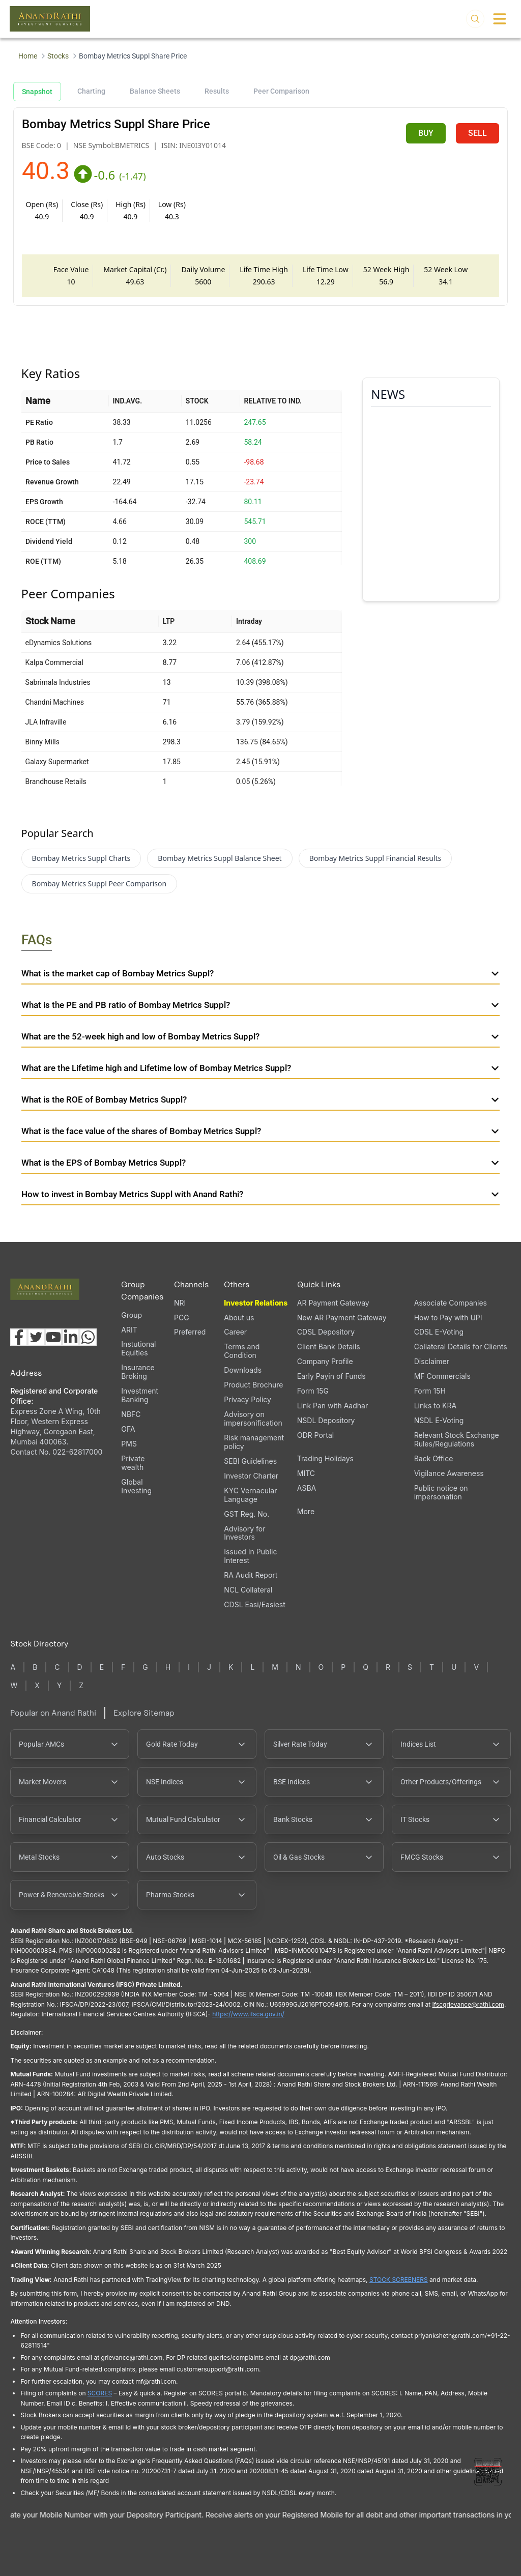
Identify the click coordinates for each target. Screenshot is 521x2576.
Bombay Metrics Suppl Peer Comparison (99, 883)
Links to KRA (435, 1405)
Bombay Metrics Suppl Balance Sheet (219, 858)
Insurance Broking (137, 1371)
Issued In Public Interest (250, 1556)
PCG (181, 1317)
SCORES (100, 2393)
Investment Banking (139, 1395)
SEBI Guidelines (250, 1461)
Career (235, 1331)
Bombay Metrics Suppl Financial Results (375, 858)
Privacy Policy (247, 1399)
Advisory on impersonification (253, 1418)
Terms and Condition (241, 1350)
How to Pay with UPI (448, 1317)
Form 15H (430, 1390)
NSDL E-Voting (439, 1420)
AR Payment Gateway (333, 1302)
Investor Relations (255, 1302)
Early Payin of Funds (331, 1376)
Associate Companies (450, 1302)
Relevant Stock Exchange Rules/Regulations (456, 1439)
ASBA (306, 1488)
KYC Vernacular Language (250, 1494)
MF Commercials (442, 1376)
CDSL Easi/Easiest (254, 1604)
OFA (128, 1429)
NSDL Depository (326, 1420)
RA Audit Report (250, 1575)
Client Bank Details (328, 1346)
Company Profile (325, 1361)
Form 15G (313, 1390)
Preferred (190, 1331)
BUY (425, 133)
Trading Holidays (325, 1458)
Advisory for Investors (244, 1533)
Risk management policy (254, 1442)
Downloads (243, 1370)
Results (217, 91)
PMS (129, 1443)
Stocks (58, 56)
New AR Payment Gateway (342, 1317)
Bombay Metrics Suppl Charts (81, 858)
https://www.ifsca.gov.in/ (248, 2014)
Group (131, 1315)
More (305, 1512)
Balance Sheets (155, 91)
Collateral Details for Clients (460, 1346)
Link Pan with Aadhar (332, 1405)
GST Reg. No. (246, 1514)
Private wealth (132, 1462)
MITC (306, 1473)
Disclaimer (431, 1361)
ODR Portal (315, 1435)
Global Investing (136, 1486)
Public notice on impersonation (441, 1492)
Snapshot (37, 92)
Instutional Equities (138, 1348)
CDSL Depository (326, 1331)
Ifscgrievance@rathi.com (468, 2004)
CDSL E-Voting (439, 1331)
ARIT (129, 1329)
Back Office (433, 1458)
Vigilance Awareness (449, 1473)
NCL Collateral (248, 1589)
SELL (477, 133)
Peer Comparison (281, 91)
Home (27, 56)
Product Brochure (253, 1384)
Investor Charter (251, 1475)
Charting (91, 91)
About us (239, 1317)
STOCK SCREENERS (398, 2279)
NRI (180, 1302)
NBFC (130, 1414)
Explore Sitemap (144, 1713)
